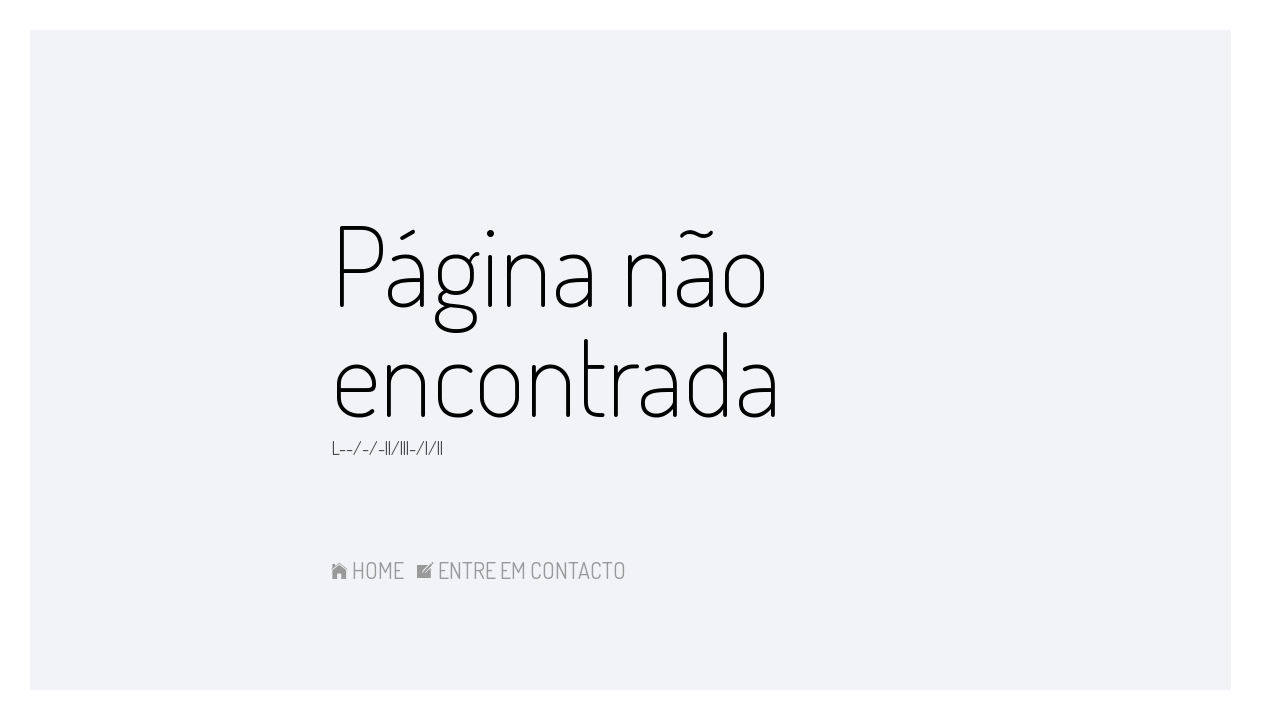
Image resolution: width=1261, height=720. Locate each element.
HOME (367, 570)
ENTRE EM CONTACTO (521, 570)
